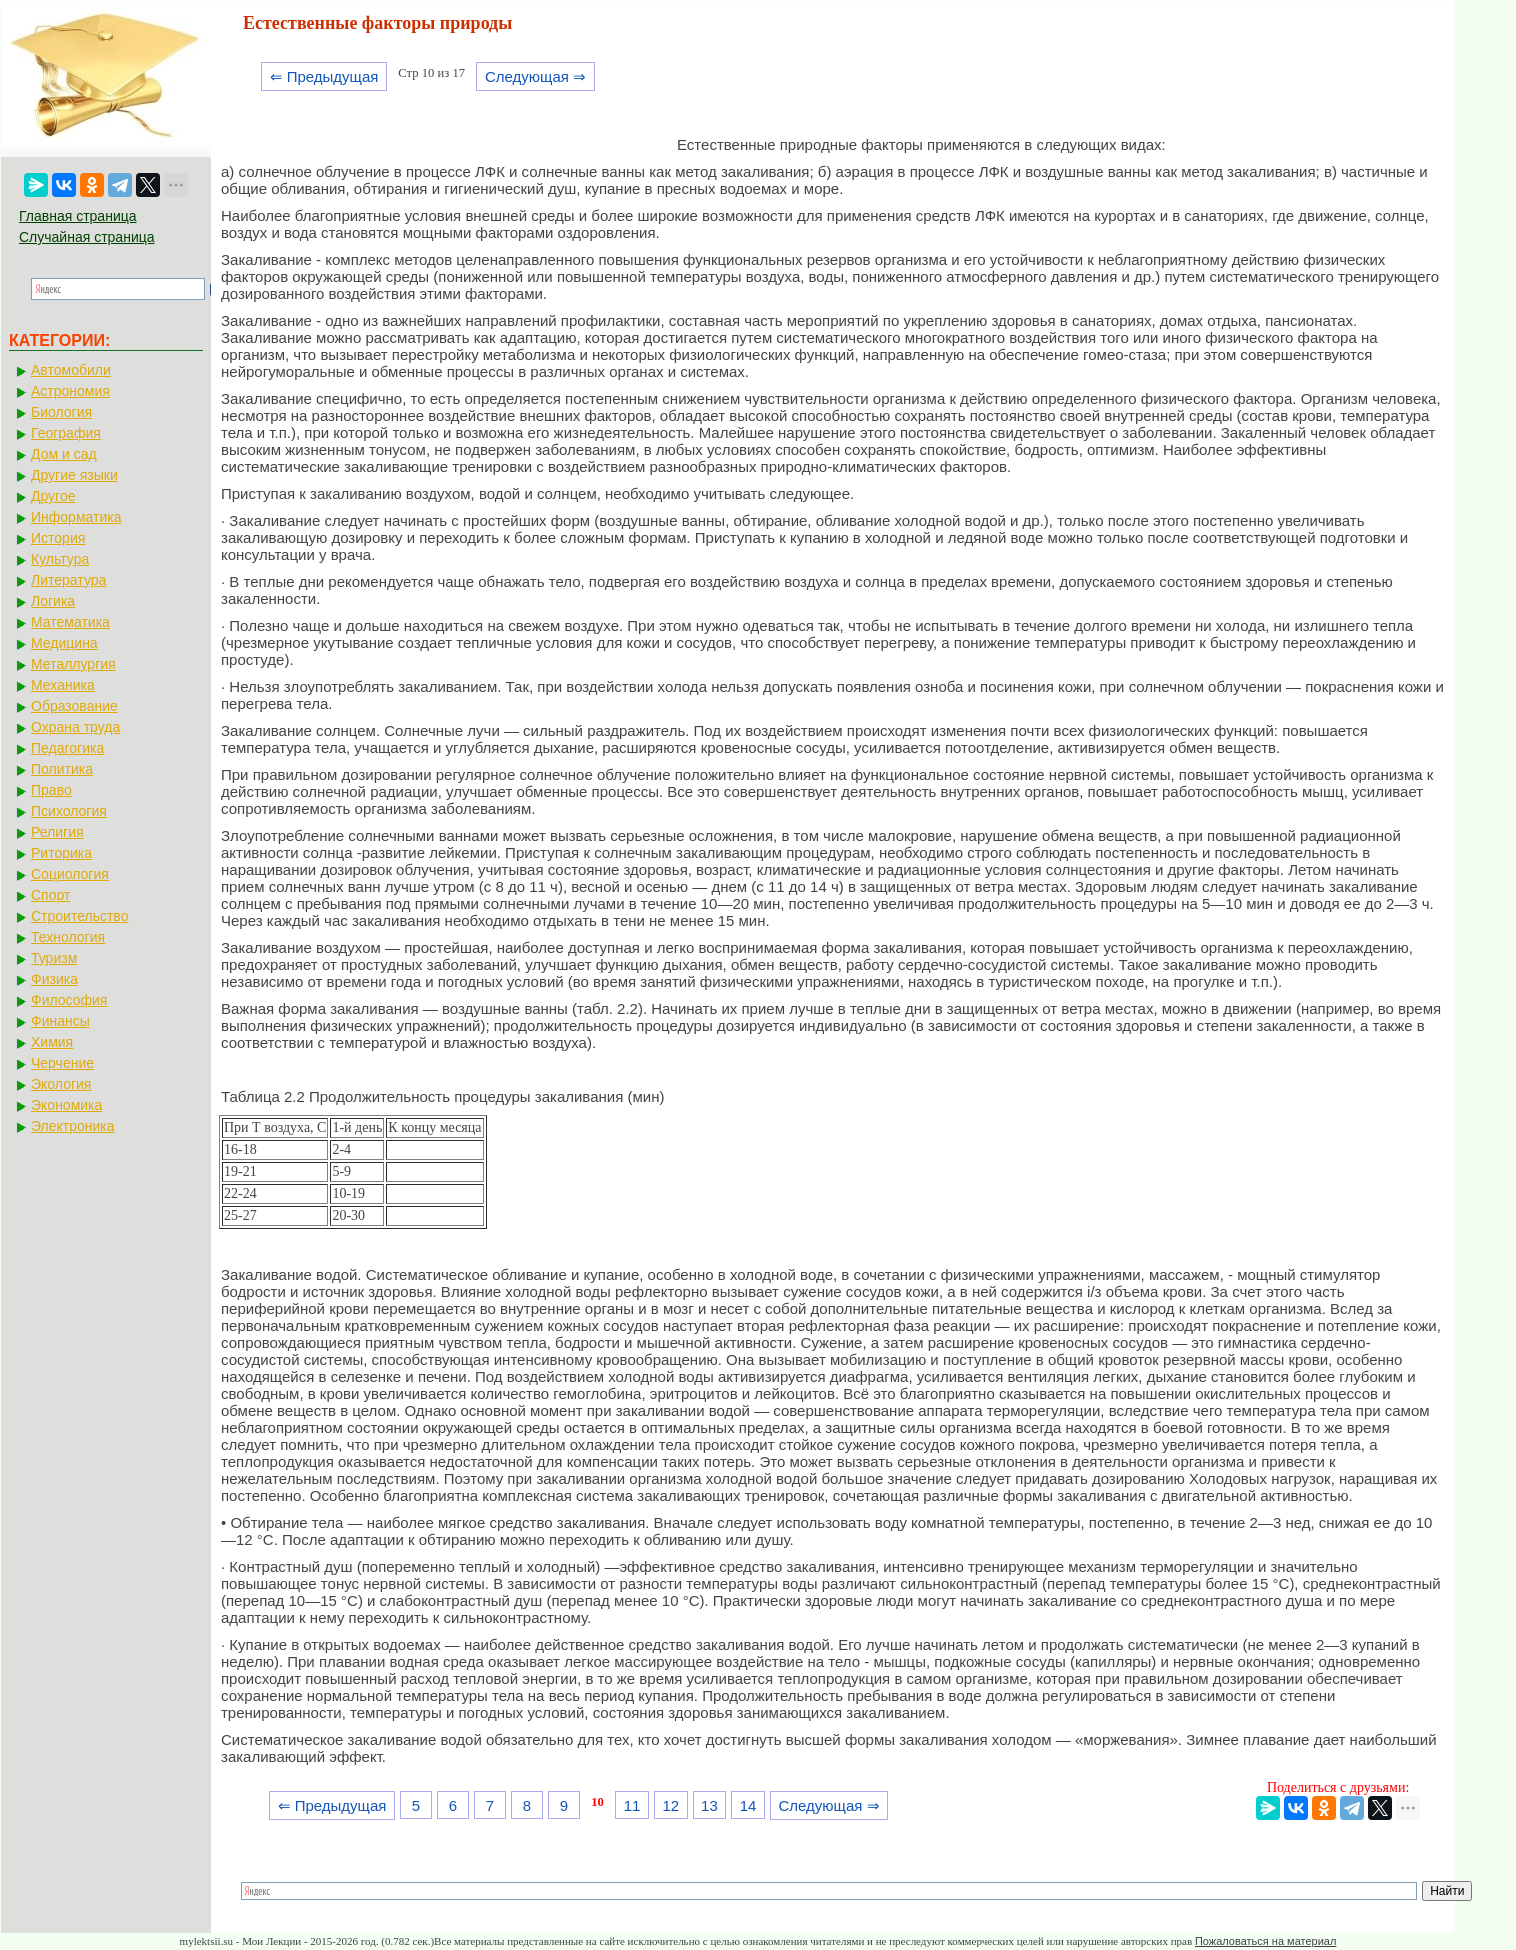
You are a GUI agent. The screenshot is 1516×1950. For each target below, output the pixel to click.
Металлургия (73, 664)
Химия (52, 1042)
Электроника (73, 1126)
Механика (63, 685)
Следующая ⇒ (535, 76)
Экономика (66, 1105)
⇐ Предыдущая (324, 76)
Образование (74, 706)
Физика (54, 979)
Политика (62, 769)
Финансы (60, 1021)
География (66, 433)
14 (748, 1805)
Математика (70, 622)
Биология (61, 412)
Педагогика (67, 748)
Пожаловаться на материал (1265, 1941)
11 (632, 1805)
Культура (60, 559)
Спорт (50, 895)
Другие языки (74, 475)
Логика (53, 601)
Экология (61, 1084)
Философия (69, 1000)
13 (709, 1805)
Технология (68, 937)
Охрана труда (75, 727)
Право (51, 790)
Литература (68, 580)
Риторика (61, 853)
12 (670, 1805)
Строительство (79, 916)
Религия (57, 832)
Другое (53, 496)
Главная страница (78, 216)
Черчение (62, 1063)
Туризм (54, 958)
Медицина (64, 643)
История (58, 538)
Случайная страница (87, 237)
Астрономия (70, 391)
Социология (70, 874)
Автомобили (71, 370)
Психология (69, 811)
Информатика (76, 517)
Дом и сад (64, 454)
